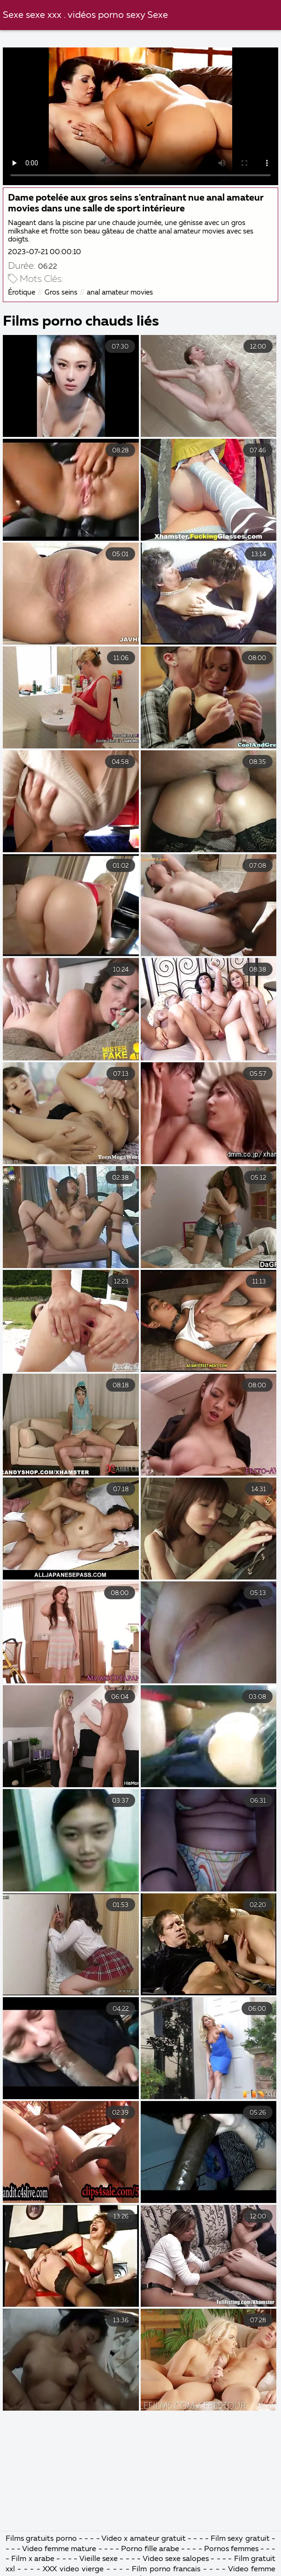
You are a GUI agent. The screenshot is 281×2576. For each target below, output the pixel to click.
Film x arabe (32, 2559)
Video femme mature (59, 2549)
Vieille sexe (98, 2559)
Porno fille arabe (151, 2549)
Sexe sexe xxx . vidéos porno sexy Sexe (85, 15)
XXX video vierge (73, 2569)
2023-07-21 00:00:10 (44, 252)
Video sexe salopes (176, 2559)
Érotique (21, 292)
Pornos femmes (231, 2549)
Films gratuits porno (41, 2539)
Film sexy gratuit (240, 2539)
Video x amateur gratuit (143, 2539)
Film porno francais (166, 2569)
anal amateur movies (120, 292)
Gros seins (61, 292)
